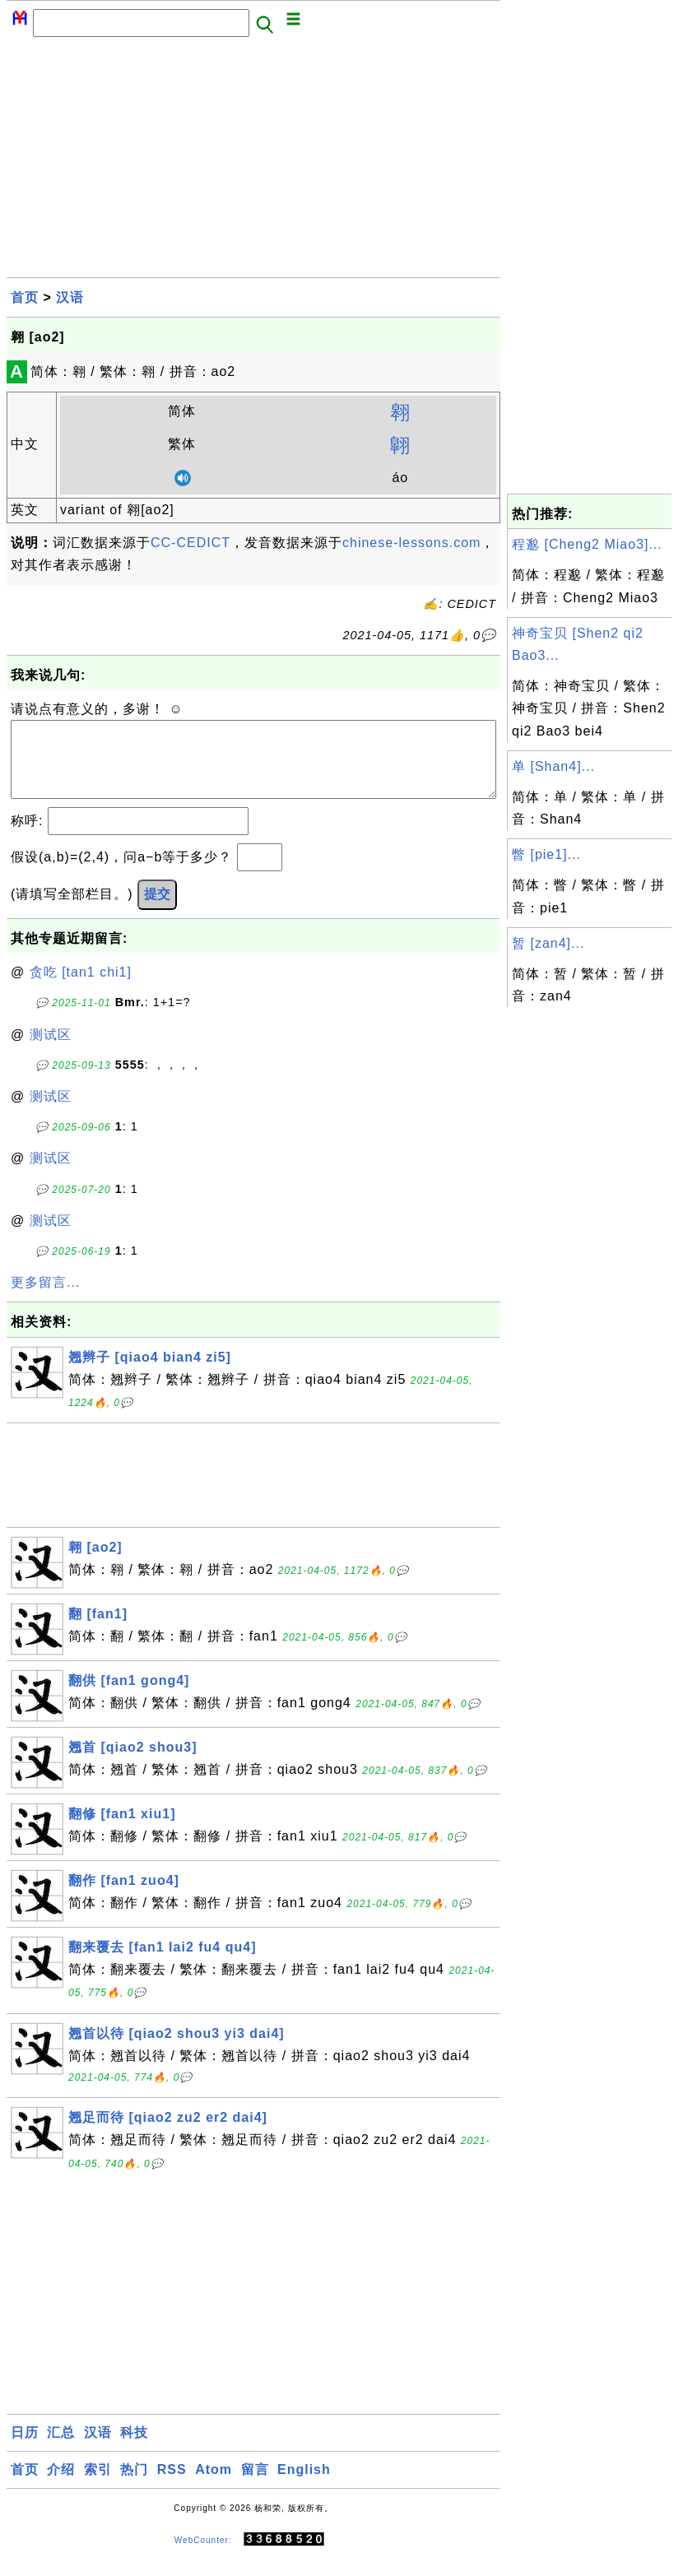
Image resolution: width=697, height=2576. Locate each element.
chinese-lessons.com (411, 543)
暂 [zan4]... (548, 943)
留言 (255, 2486)
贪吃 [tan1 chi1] (81, 989)
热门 (134, 2486)
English (304, 2486)
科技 (134, 2449)
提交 (157, 910)
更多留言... (45, 1299)
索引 (98, 2486)
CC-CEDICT (190, 543)
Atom (213, 2486)
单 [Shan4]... (553, 766)
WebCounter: (203, 2556)
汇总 (61, 2449)
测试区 (51, 1051)
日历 (25, 2449)
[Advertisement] (253, 162)
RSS (172, 2486)
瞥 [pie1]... (546, 854)
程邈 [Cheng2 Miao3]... (587, 544)
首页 (25, 297)
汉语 (70, 297)
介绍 (61, 2486)
